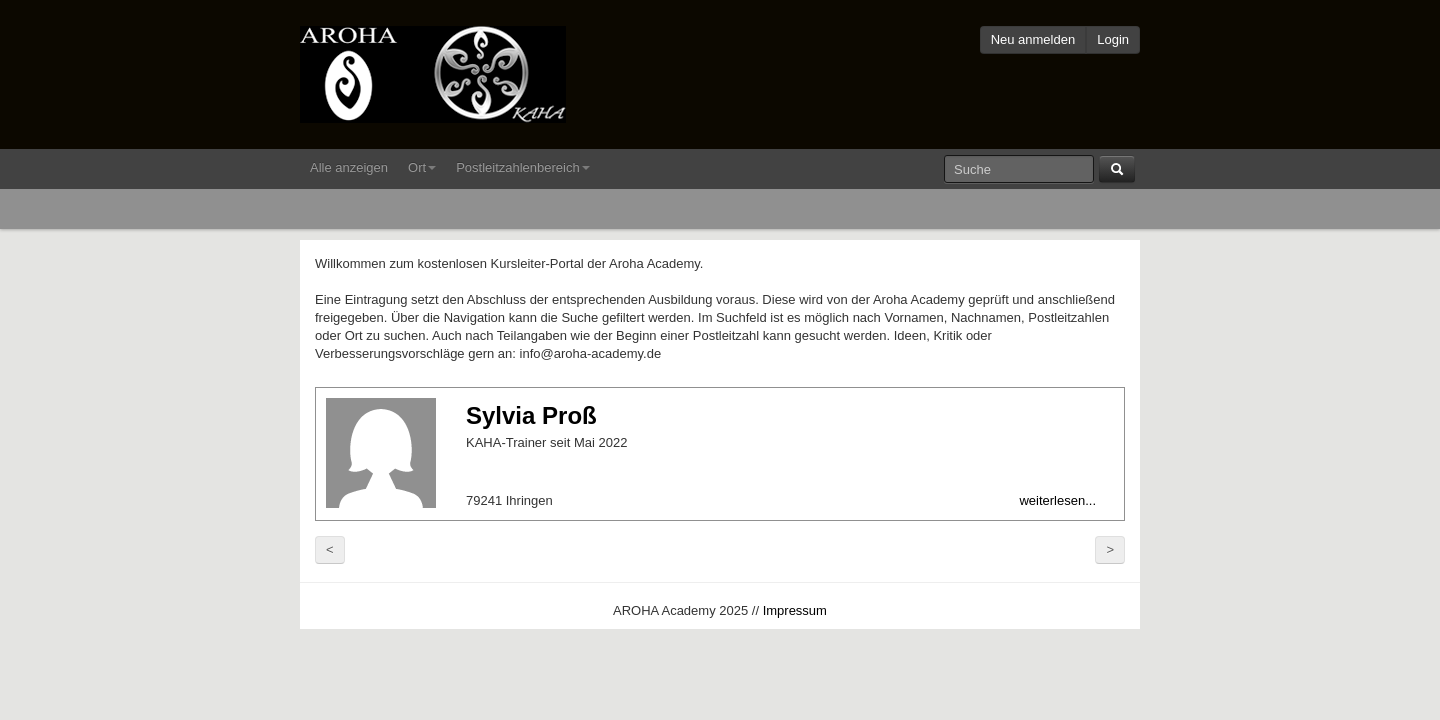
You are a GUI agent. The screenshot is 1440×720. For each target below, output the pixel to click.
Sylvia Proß (531, 415)
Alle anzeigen (349, 167)
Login (1113, 39)
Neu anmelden (1033, 39)
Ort (422, 167)
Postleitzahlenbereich (523, 167)
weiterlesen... (1057, 500)
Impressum (795, 610)
